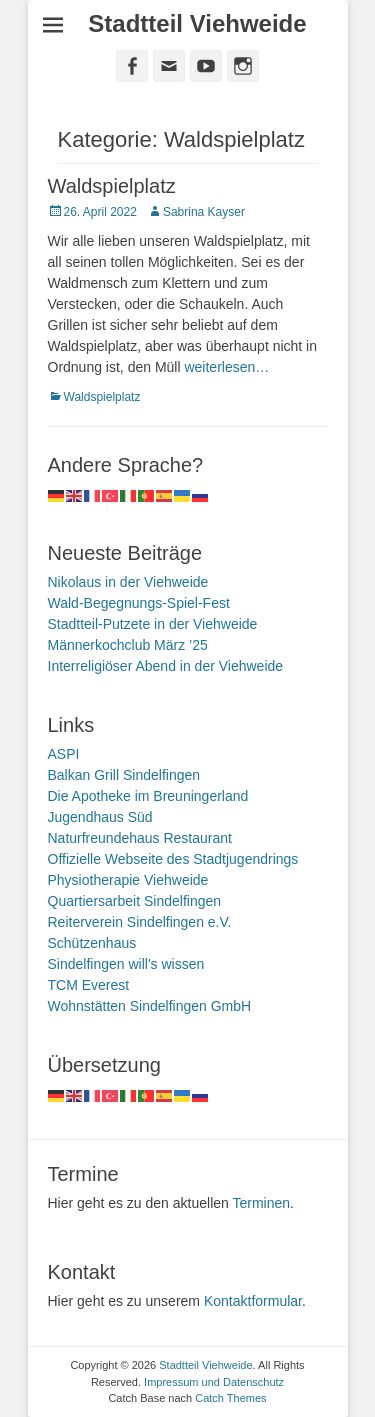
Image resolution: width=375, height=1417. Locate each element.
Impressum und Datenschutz (214, 1382)
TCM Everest (89, 985)
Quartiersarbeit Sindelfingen (135, 901)
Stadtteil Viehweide (197, 23)
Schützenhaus (92, 943)
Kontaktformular (253, 1301)
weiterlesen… (226, 367)
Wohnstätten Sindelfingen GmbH (150, 1006)
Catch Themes (230, 1398)
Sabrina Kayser (204, 212)
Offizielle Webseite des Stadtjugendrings (173, 859)
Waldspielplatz (112, 186)
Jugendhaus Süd (100, 817)
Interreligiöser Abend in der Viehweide (166, 666)
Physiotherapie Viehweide (128, 880)
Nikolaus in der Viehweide (128, 582)
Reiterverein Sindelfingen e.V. (140, 922)
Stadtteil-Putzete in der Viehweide (153, 624)
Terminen (261, 1203)
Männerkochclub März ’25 (128, 645)
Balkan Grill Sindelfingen (124, 775)
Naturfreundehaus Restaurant (140, 838)
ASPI (64, 754)
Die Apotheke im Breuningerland (148, 796)
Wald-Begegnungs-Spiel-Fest (139, 603)
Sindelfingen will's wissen (126, 964)
